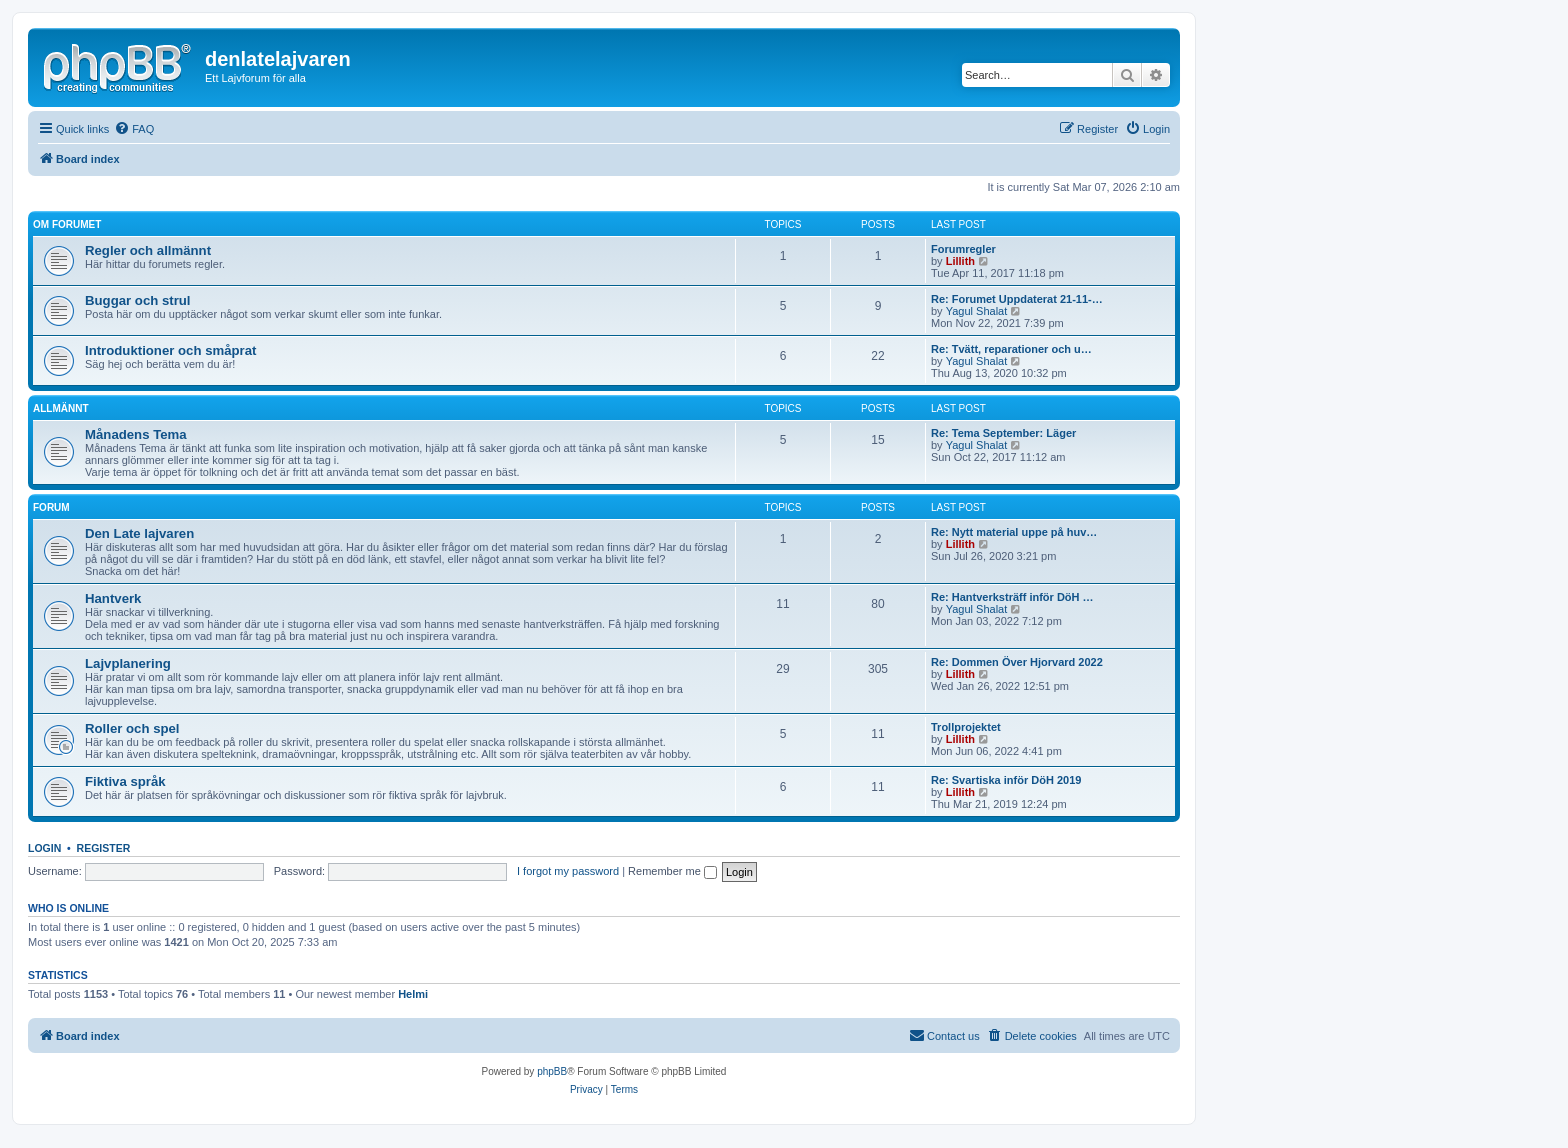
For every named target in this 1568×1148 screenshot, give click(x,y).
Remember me (672, 871)
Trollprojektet (966, 727)
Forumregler (963, 249)
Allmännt (61, 408)
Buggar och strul (138, 300)
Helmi (413, 994)
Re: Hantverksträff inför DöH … (1012, 597)
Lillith (960, 261)
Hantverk (113, 598)
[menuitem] (134, 129)
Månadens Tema (136, 434)
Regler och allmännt (148, 250)
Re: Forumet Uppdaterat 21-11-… (1017, 299)
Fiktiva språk (125, 781)
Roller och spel (132, 728)
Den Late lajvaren (139, 533)
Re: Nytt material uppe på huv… (1014, 532)
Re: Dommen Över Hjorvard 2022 (1017, 662)
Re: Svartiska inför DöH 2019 (1006, 780)
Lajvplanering (128, 663)
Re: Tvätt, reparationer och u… (1011, 349)
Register (104, 848)
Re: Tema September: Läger (1003, 433)
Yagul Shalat (977, 311)
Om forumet (67, 224)
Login (44, 848)
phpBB (552, 1071)
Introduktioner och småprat (170, 350)
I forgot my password (568, 871)
